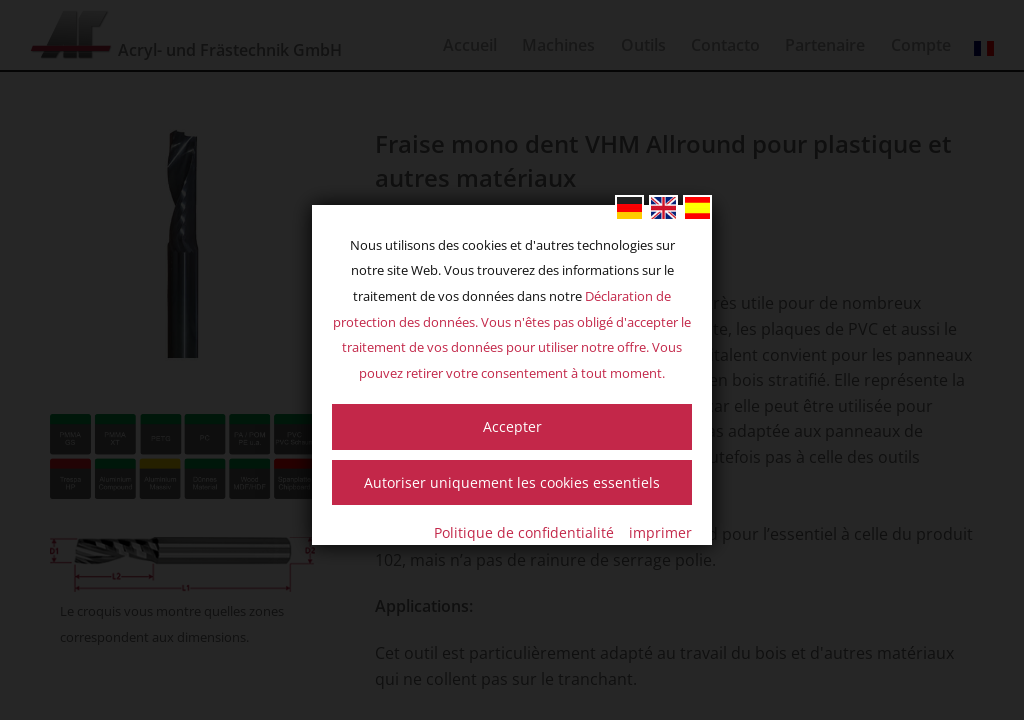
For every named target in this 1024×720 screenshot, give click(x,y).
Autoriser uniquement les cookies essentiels (512, 482)
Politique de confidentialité (524, 532)
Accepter (512, 426)
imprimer (660, 532)
